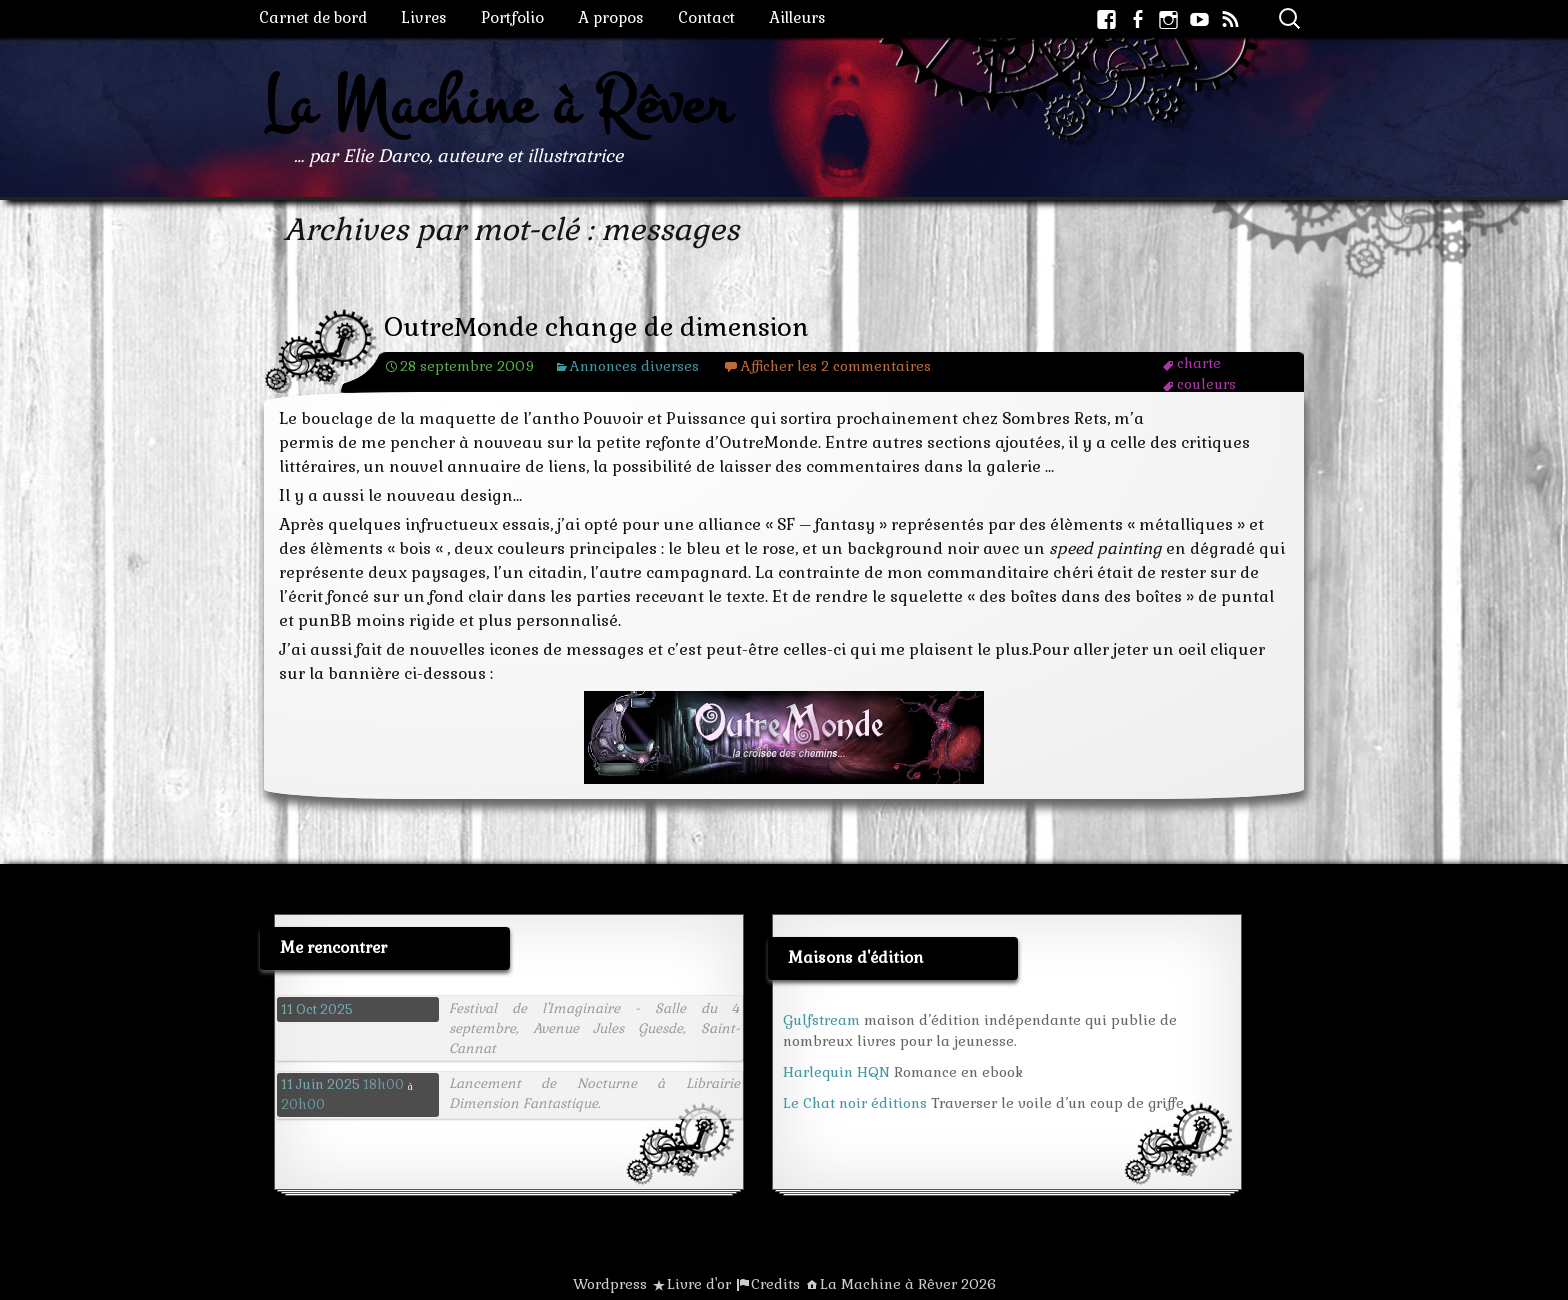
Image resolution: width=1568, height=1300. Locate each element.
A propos (611, 17)
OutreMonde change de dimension (596, 327)
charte (1199, 363)
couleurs (1206, 384)
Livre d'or (699, 1284)
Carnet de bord (313, 17)
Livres (424, 17)
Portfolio (512, 17)
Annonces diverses (634, 366)
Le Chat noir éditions (855, 1103)
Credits (775, 1284)
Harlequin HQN (836, 1072)
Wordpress (610, 1284)
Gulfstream (821, 1020)
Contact (706, 17)
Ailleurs (797, 17)
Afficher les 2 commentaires (836, 366)
